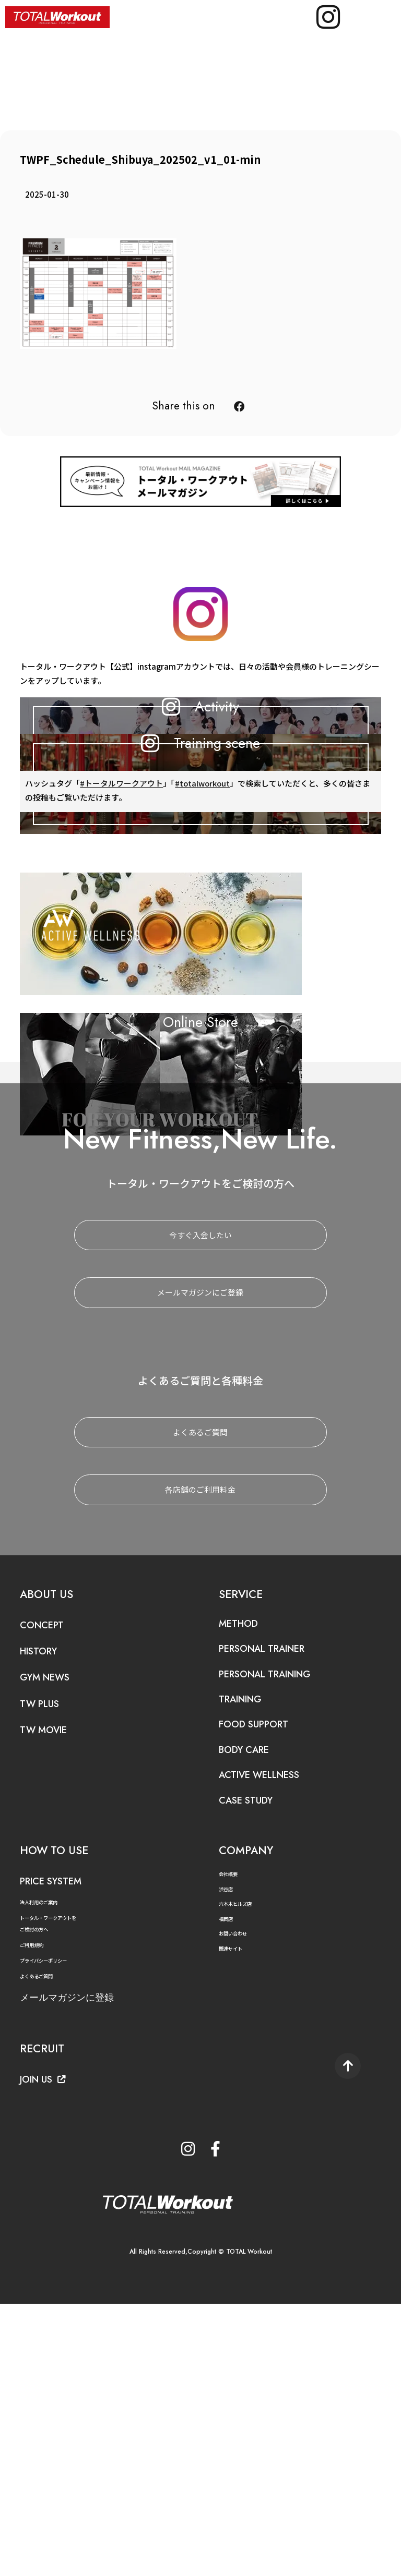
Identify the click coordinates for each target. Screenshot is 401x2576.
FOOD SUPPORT (263, 1990)
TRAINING (247, 1965)
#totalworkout (203, 959)
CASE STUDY (255, 2066)
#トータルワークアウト (121, 959)
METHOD (244, 1889)
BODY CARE (252, 2015)
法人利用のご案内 (45, 2168)
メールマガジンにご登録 (200, 1559)
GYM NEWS (53, 1943)
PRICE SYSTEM (61, 2147)
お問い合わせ (237, 2199)
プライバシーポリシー (51, 2226)
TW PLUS (45, 1969)
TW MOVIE (50, 1995)
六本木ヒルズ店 (241, 2170)
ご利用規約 (35, 2211)
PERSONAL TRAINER (276, 1915)
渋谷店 (228, 2154)
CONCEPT (48, 1891)
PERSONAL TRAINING (280, 1940)
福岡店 (228, 2184)
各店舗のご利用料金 (200, 1756)
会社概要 (231, 2140)
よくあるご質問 (200, 1698)
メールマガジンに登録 (82, 2263)
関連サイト (234, 2214)
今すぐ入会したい (200, 1501)
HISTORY (44, 1917)
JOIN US (49, 2345)
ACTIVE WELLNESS (273, 2041)
